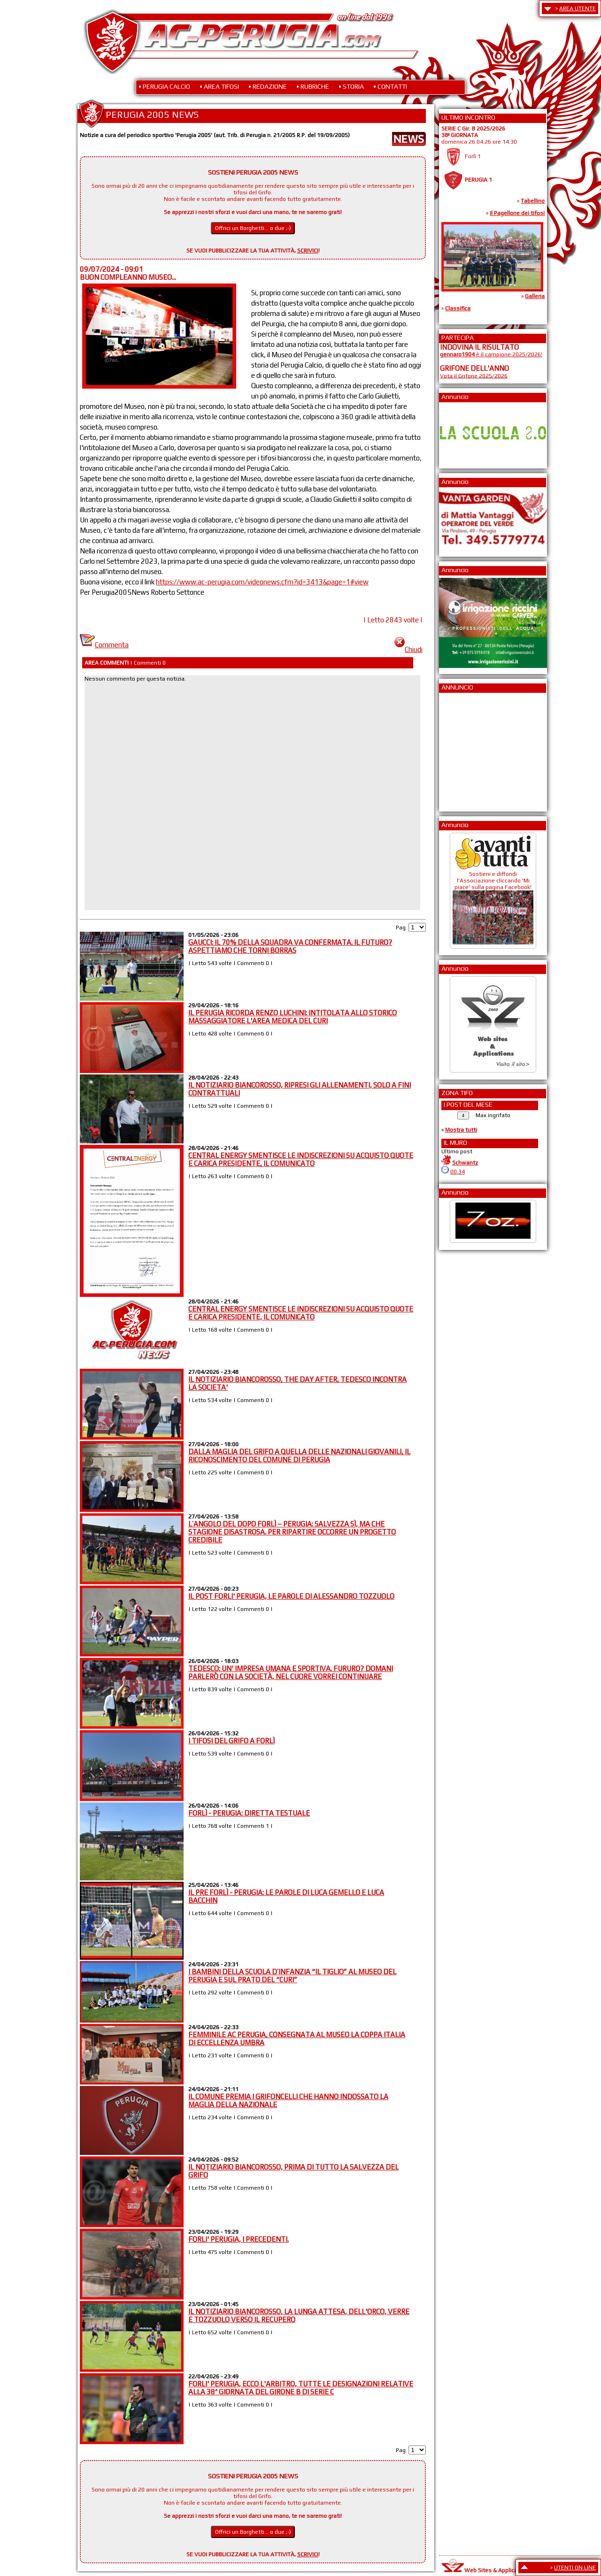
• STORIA (351, 86)
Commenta (104, 645)
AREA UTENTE (577, 8)
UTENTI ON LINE (575, 2567)
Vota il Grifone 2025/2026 (474, 375)
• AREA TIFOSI (219, 86)
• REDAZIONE (267, 86)
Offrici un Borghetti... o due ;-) (253, 228)
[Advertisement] (468, 749)
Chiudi (408, 649)
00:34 (457, 1171)
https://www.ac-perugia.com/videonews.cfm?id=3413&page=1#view (262, 582)
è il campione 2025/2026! (491, 354)
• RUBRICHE (312, 86)
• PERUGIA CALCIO (164, 86)
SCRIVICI (307, 250)
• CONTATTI (390, 86)
